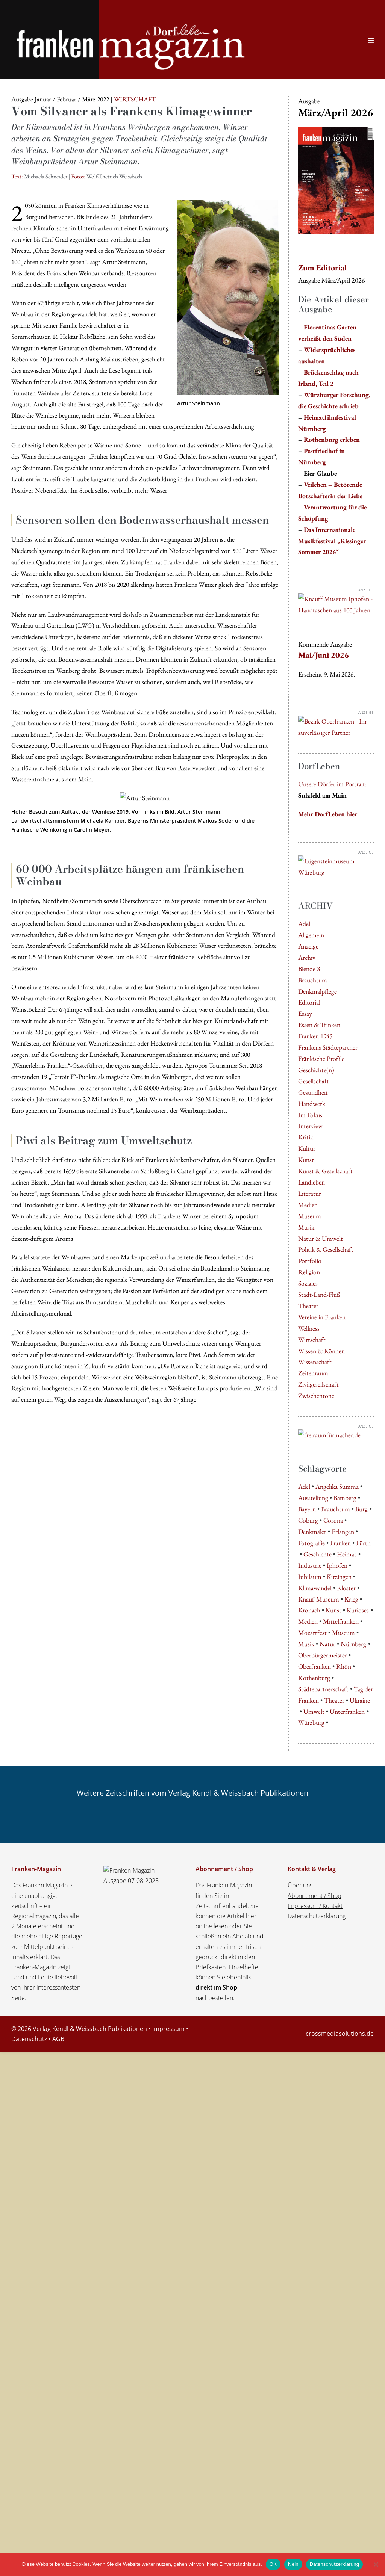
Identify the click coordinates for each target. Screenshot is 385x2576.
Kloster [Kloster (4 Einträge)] (346, 1587)
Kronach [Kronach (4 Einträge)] (309, 1610)
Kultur (306, 1148)
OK (273, 2564)
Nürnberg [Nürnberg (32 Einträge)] (353, 1643)
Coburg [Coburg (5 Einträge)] (308, 1520)
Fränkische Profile (321, 1058)
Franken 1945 (315, 1036)
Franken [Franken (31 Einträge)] (340, 1542)
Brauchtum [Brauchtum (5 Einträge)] (335, 1509)
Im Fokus (310, 1114)
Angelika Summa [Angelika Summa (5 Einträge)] (337, 1486)
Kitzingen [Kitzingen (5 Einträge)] (339, 1576)
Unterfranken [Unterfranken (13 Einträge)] (347, 1711)
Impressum (168, 2029)
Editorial (309, 1002)
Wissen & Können (321, 1350)
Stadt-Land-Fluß (319, 1294)
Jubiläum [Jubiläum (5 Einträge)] (309, 1576)
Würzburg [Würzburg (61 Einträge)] (311, 1722)
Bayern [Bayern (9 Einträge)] (307, 1509)
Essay (305, 1013)
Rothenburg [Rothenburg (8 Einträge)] (314, 1677)
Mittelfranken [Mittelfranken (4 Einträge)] (341, 1621)
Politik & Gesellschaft (325, 1249)
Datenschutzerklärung (317, 1916)
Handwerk (311, 1103)
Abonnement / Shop (314, 1896)
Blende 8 (309, 968)
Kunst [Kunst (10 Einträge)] (333, 1610)
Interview (310, 1125)
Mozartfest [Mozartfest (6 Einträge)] (312, 1632)
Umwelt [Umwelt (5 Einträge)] (313, 1711)
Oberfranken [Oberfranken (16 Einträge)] (314, 1666)
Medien (308, 1204)
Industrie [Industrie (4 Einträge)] (309, 1565)
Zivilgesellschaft (318, 1384)
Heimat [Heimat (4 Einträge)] (346, 1554)
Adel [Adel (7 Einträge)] (304, 1486)
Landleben (311, 1182)
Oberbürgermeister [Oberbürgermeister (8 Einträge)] (322, 1655)
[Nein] (375, 2564)
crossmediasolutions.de (340, 2033)
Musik (306, 1227)
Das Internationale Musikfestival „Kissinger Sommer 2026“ (332, 540)
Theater (308, 1305)
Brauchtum (312, 980)
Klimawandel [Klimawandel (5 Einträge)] (315, 1587)
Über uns (300, 1885)
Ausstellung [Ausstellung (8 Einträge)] (313, 1497)
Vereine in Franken (322, 1317)
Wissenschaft (315, 1361)
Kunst (306, 1159)
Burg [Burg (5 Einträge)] (361, 1509)
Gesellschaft (313, 1081)
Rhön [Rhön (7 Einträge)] (343, 1666)
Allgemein (311, 935)
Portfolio (309, 1260)
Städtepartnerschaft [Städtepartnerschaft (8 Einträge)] (323, 1689)
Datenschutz (29, 2039)
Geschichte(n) (316, 1069)
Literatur (309, 1193)
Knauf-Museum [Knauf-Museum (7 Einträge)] (318, 1599)
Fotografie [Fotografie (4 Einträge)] (311, 1542)
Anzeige (308, 946)
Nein (293, 2564)
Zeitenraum (313, 1373)
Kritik (305, 1137)
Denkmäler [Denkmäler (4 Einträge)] (312, 1531)
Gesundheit (313, 1092)
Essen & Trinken (319, 1024)
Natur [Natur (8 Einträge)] (327, 1643)
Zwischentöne (316, 1395)
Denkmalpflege (317, 991)
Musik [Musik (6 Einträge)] (306, 1643)
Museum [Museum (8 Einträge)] (343, 1632)
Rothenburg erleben (332, 439)
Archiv (306, 957)
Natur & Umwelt (320, 1238)
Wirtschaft (312, 1339)
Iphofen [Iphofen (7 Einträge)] (337, 1565)
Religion (309, 1272)
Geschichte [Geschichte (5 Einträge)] (317, 1554)
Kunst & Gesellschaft (325, 1170)
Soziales (308, 1283)
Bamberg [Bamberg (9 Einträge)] (344, 1497)
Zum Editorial (322, 267)
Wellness (309, 1328)
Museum (309, 1216)
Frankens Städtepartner (328, 1047)
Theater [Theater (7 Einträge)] (334, 1700)
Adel (304, 923)
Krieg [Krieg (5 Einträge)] (351, 1599)
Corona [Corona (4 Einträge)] (333, 1520)
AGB (58, 2039)
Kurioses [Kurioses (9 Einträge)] (358, 1610)
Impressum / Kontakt (315, 1906)
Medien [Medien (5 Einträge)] (308, 1621)
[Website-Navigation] (371, 40)
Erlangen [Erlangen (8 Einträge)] (343, 1531)
